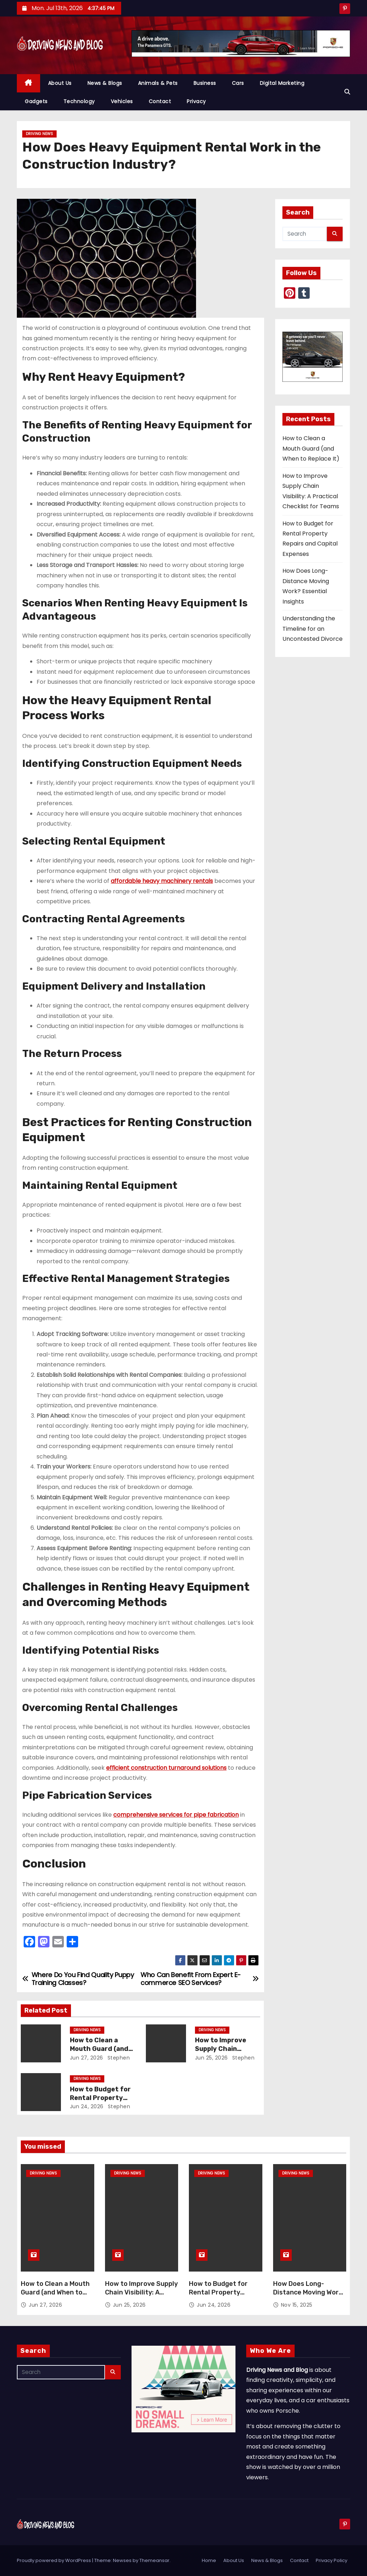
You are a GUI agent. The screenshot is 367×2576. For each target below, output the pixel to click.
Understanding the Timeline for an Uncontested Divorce (312, 628)
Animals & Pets (158, 83)
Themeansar (154, 2560)
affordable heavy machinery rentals (162, 881)
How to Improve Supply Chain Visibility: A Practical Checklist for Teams (141, 2296)
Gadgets (36, 101)
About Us (60, 83)
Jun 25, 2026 (211, 2057)
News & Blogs (104, 83)
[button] (347, 92)
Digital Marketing (282, 83)
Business (205, 83)
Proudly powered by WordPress (54, 2560)
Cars (238, 83)
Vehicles (122, 101)
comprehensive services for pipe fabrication (176, 1815)
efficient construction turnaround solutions (166, 1768)
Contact (160, 101)
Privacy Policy (331, 2560)
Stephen (118, 2057)
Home (209, 2560)
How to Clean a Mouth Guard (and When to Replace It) (101, 2048)
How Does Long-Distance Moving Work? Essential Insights (309, 2292)
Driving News (39, 133)
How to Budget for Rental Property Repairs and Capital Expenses (220, 2296)
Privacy (196, 101)
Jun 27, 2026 (86, 2057)
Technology (79, 101)
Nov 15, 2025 (297, 2304)
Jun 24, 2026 (87, 2106)
